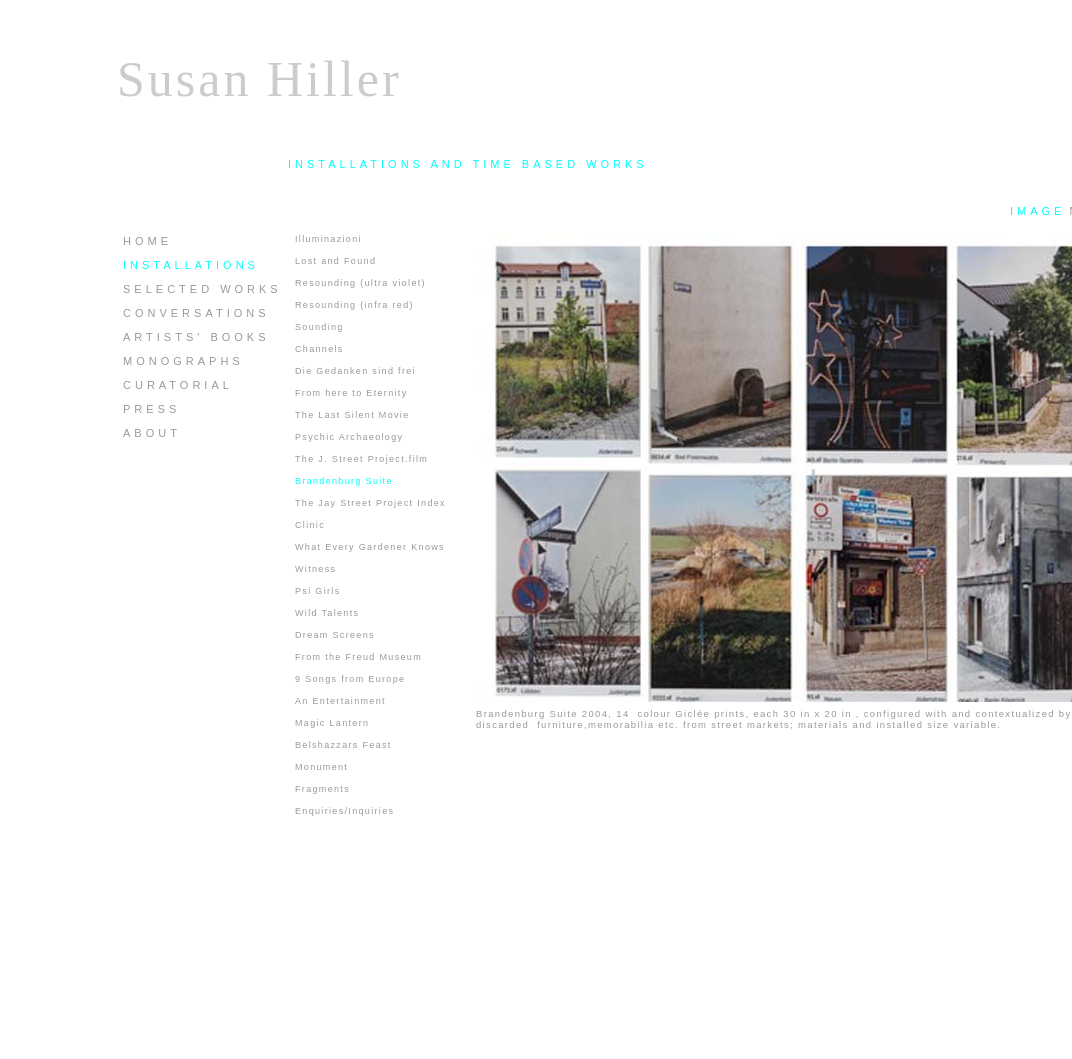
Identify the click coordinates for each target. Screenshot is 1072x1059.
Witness (315, 569)
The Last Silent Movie (352, 415)
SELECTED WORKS (202, 289)
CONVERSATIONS (196, 313)
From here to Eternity (351, 393)
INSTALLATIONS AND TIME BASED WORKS (468, 164)
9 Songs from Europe (350, 679)
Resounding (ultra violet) (360, 283)
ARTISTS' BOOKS (196, 337)
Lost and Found (335, 261)
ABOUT (152, 433)
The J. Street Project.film (361, 459)
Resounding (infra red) (354, 305)
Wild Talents (327, 613)
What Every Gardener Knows (370, 547)
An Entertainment (340, 701)
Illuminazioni (328, 239)
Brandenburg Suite (344, 481)
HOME (147, 241)
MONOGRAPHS (183, 361)
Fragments (322, 789)
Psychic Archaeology (349, 437)
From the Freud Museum (358, 657)
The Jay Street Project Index (370, 503)
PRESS (151, 409)
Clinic (310, 525)
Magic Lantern (332, 723)
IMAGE (1037, 211)
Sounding (319, 327)
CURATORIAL (178, 385)
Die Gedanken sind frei (355, 371)
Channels (319, 349)
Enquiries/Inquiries (344, 811)
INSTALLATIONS (191, 265)
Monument (321, 767)
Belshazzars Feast (343, 745)
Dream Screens (335, 635)
